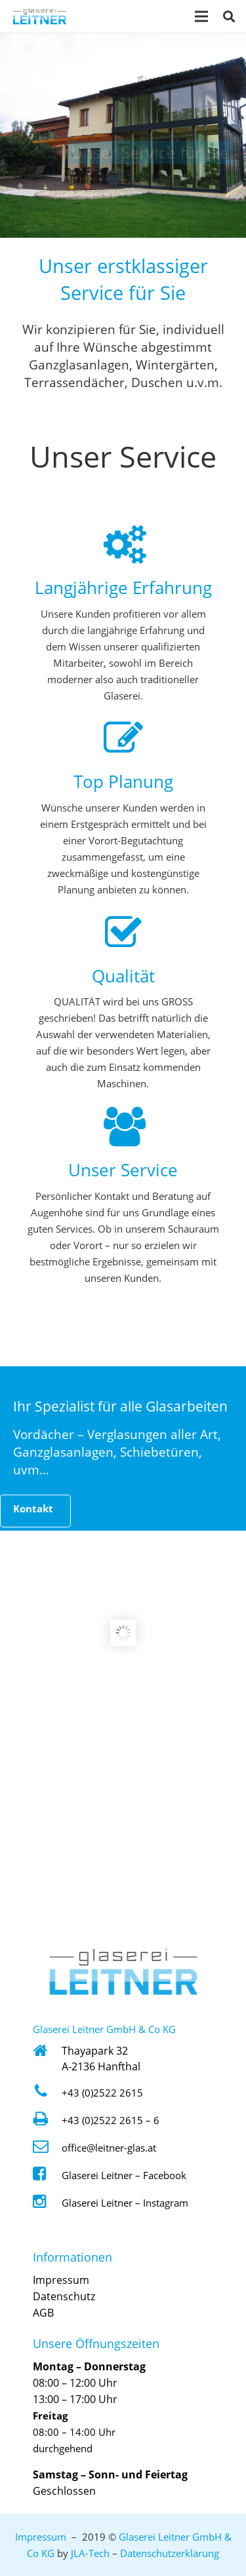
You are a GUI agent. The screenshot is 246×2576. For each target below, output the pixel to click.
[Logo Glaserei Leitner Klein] (40, 16)
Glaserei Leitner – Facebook (124, 2175)
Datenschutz (64, 2296)
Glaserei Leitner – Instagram (125, 2202)
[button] (229, 16)
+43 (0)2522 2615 (102, 2092)
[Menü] (201, 16)
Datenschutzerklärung (169, 2553)
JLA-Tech (90, 2553)
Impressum (61, 2280)
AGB (43, 2312)
